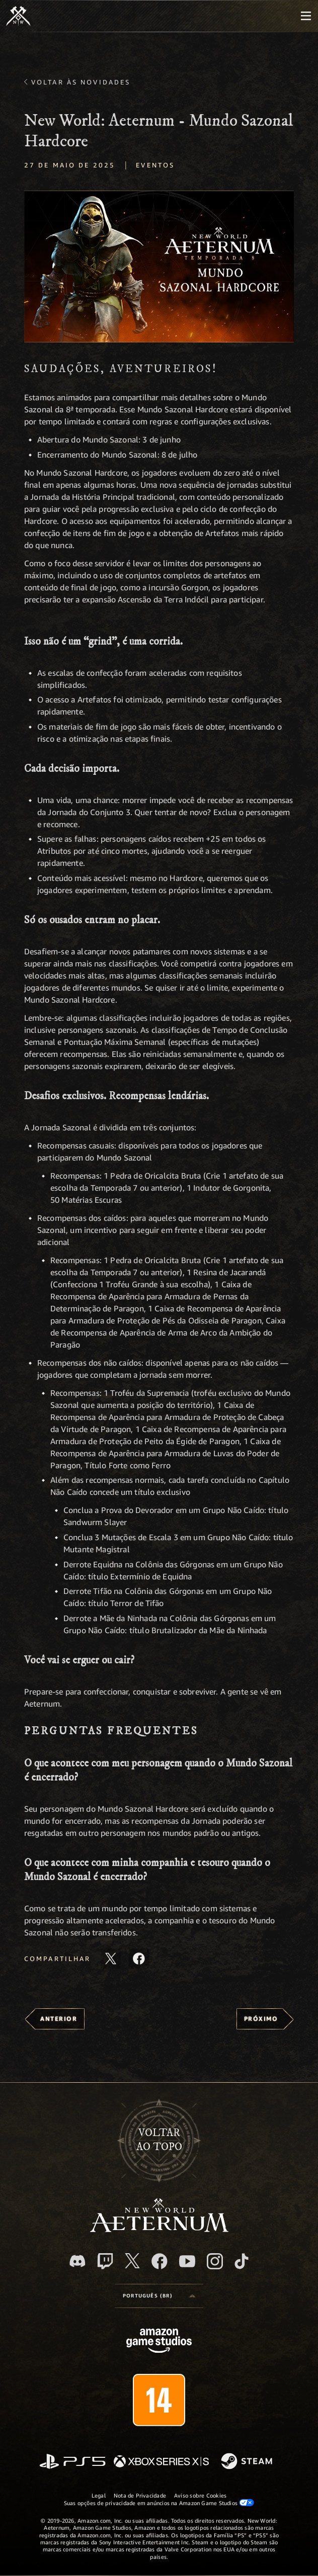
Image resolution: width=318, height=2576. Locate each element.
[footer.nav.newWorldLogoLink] (159, 2229)
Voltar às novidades (80, 82)
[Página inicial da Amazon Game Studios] (159, 2342)
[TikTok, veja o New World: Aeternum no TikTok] (241, 2261)
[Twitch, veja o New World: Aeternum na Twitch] (105, 2261)
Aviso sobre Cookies (200, 2495)
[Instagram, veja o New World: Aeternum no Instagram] (215, 2261)
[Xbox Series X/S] (161, 2462)
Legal (99, 2495)
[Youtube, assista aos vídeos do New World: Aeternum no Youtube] (187, 2261)
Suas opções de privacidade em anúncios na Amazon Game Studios (159, 2502)
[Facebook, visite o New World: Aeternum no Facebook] (159, 2261)
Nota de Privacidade (140, 2495)
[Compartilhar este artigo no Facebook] (139, 1958)
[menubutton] (306, 16)
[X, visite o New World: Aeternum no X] (132, 2260)
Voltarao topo (159, 2140)
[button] (159, 266)
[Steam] (248, 2462)
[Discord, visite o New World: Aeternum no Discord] (77, 2261)
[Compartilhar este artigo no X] (111, 1958)
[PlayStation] (72, 2462)
